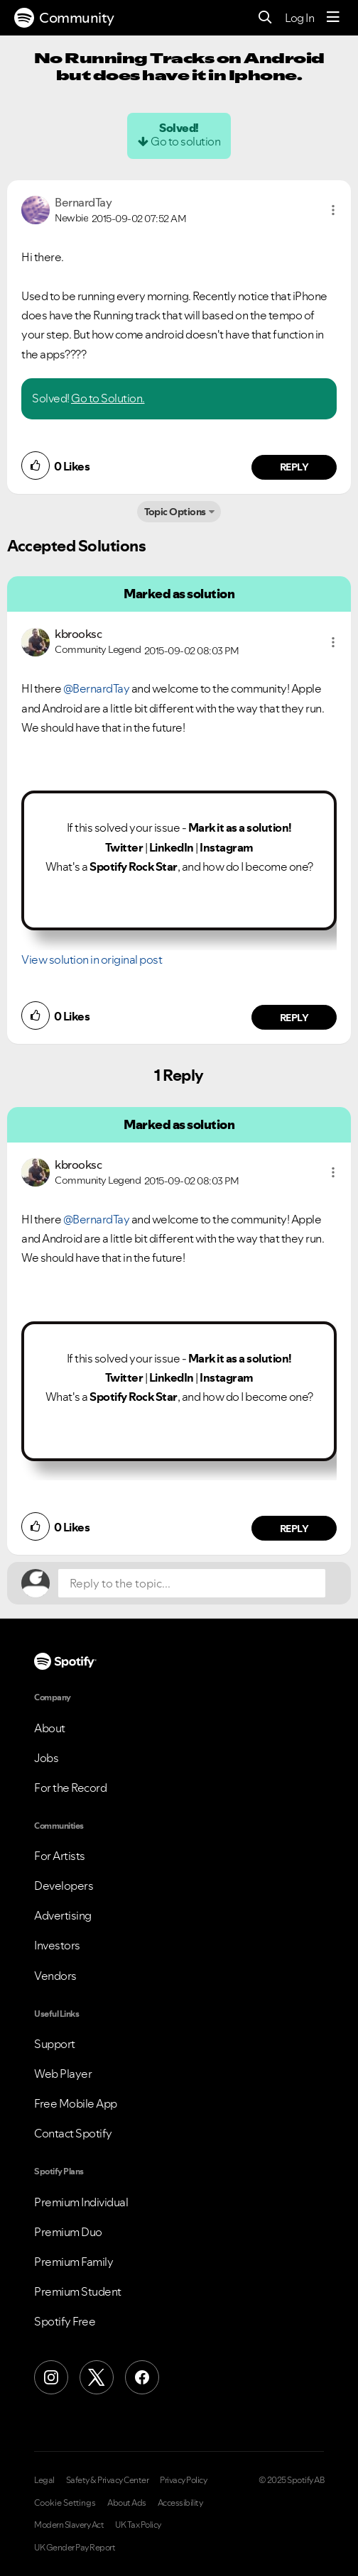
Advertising (63, 1915)
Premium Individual (81, 2202)
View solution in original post (91, 959)
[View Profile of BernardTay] (83, 202)
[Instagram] (51, 2377)
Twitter (124, 847)
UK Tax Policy (138, 2525)
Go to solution (185, 141)
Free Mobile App (75, 2103)
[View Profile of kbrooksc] (78, 634)
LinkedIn (171, 847)
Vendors (55, 1975)
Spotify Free (64, 2321)
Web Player (63, 2073)
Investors (57, 1945)
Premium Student (77, 2291)
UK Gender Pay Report (74, 2547)
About (49, 1728)
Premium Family (73, 2261)
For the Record (70, 1787)
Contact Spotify (73, 2133)
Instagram (227, 847)
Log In (299, 18)
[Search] (265, 18)
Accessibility (180, 2503)
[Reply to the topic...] (191, 1583)
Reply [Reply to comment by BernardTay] (294, 467)
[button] (333, 210)
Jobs (46, 1758)
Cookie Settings (65, 2503)
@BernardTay (96, 688)
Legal (44, 2480)
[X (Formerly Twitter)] (97, 2377)
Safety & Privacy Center (107, 2480)
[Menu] (333, 17)
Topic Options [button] (175, 512)
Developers (63, 1885)
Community (64, 18)
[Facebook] (142, 2377)
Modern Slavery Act (69, 2525)
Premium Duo (68, 2232)
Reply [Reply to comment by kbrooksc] (294, 1018)
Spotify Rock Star (134, 866)
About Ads (126, 2503)
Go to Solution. (108, 398)
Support (54, 2044)
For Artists (59, 1856)
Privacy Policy (183, 2480)
